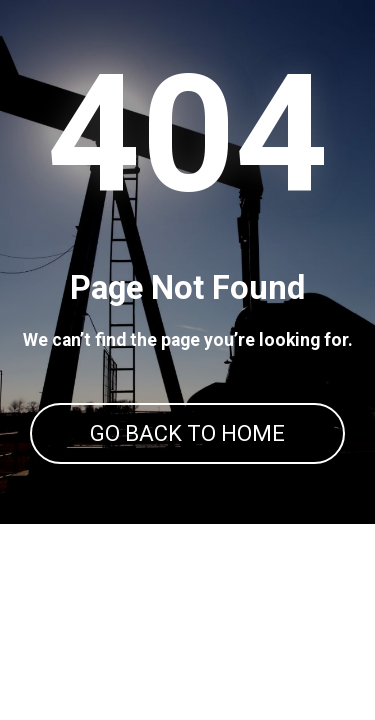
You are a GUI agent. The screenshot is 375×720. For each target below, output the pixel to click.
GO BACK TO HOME (187, 433)
